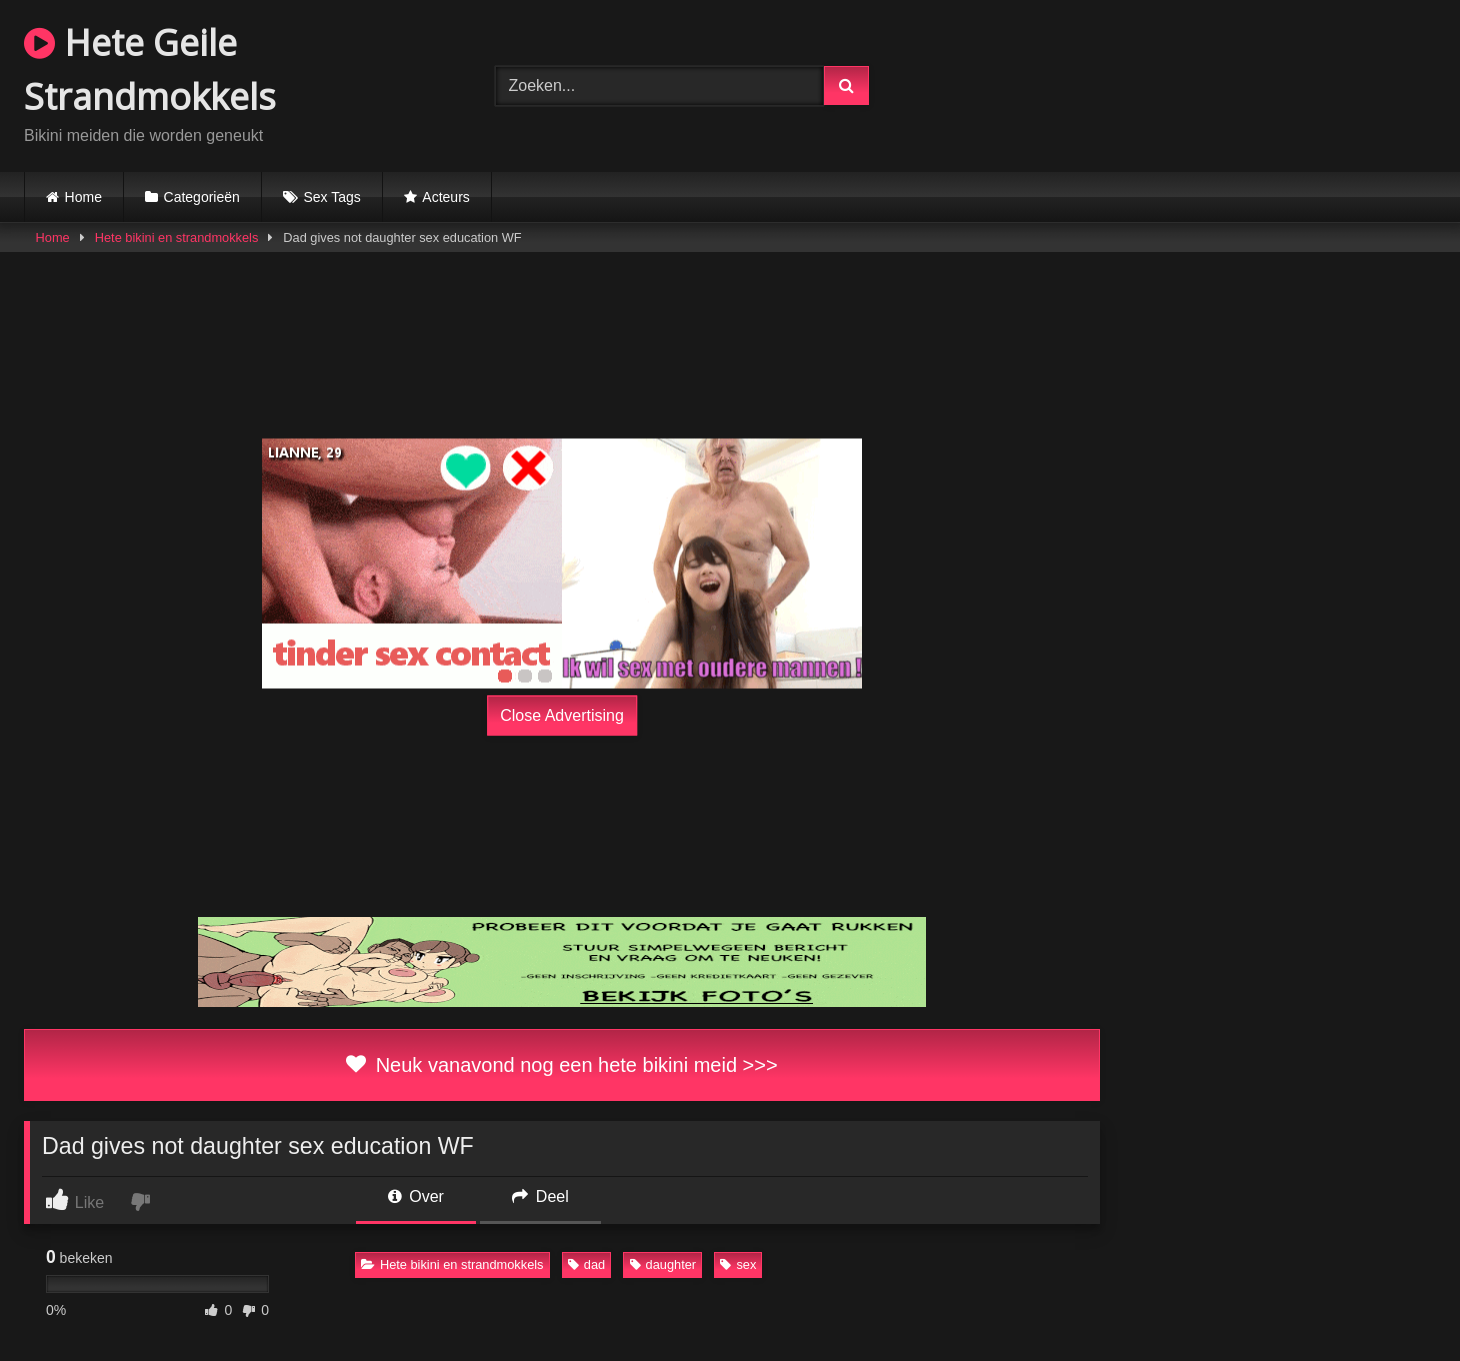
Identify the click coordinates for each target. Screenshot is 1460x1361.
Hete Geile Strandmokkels (150, 69)
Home (83, 197)
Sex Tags (331, 197)
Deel (540, 1196)
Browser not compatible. (1202, 83)
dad (586, 1264)
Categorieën (202, 197)
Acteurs (445, 197)
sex (738, 1264)
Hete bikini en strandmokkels (177, 237)
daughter (663, 1264)
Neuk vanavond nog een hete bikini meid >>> (561, 1065)
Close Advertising (562, 714)
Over (416, 1196)
